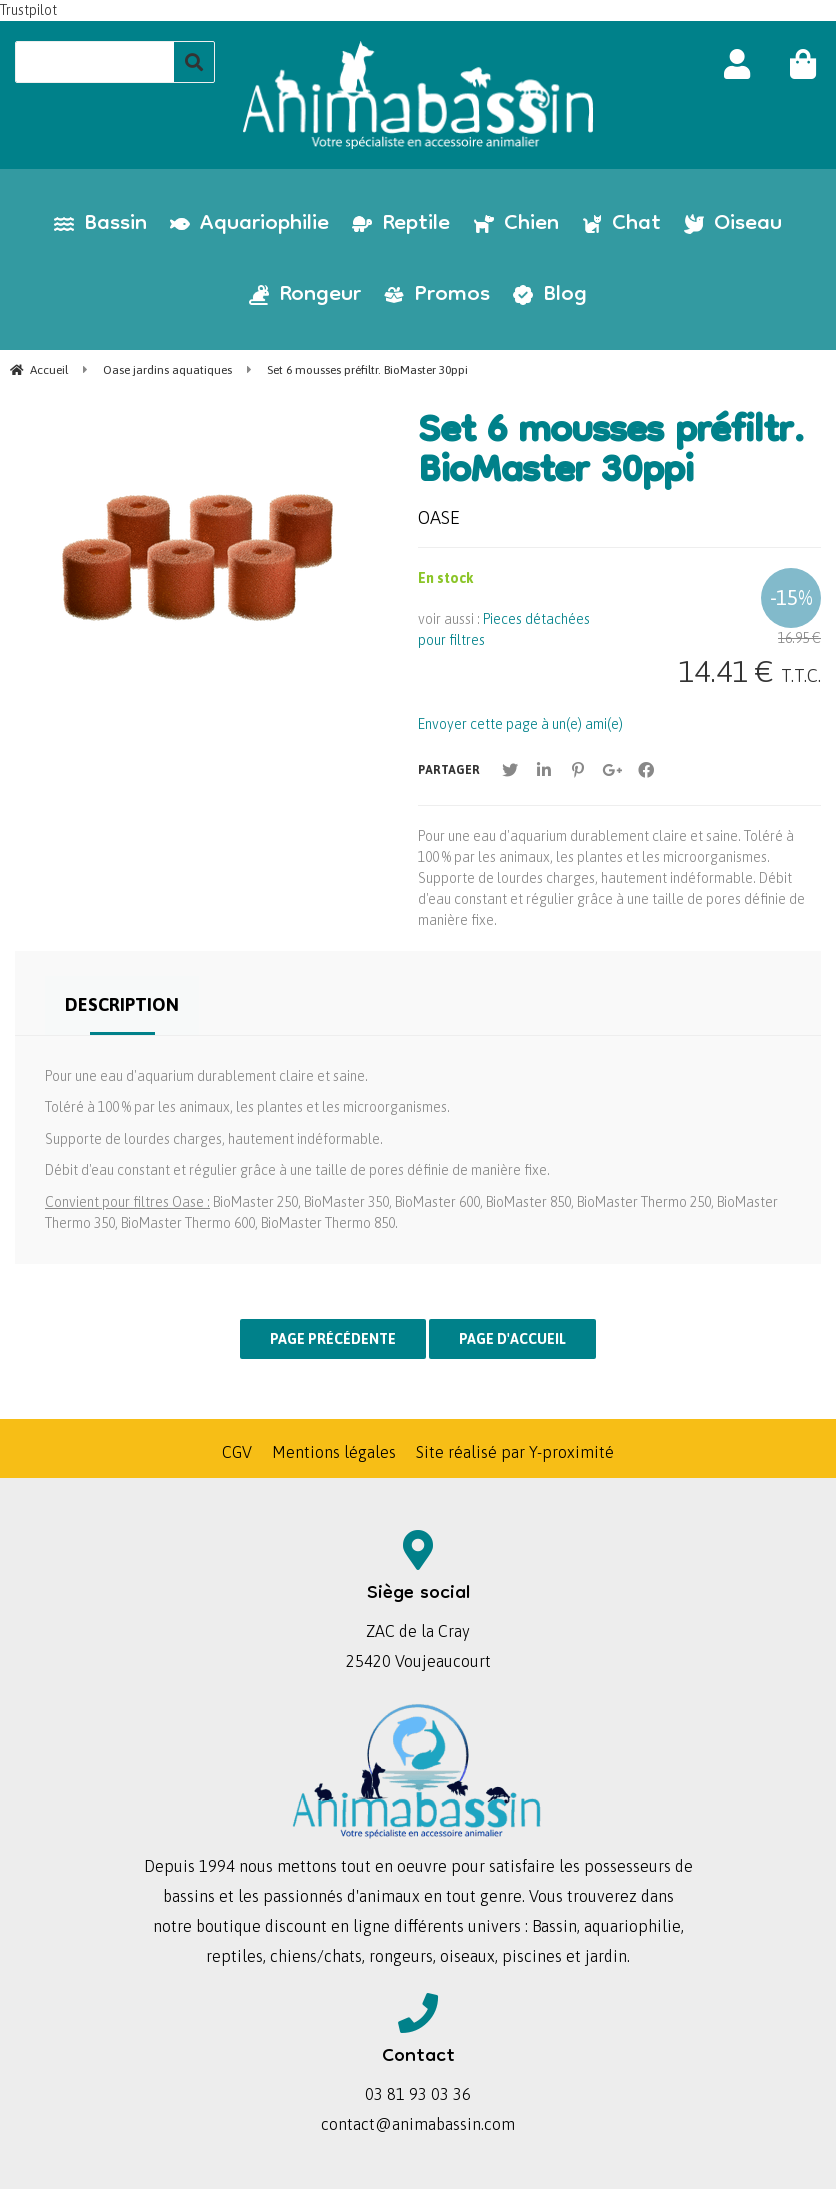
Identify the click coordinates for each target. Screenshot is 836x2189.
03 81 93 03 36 (418, 2094)
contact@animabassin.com (418, 2124)
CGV (237, 1452)
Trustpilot (28, 10)
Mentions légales (334, 1452)
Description (122, 1004)
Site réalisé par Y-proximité (515, 1452)
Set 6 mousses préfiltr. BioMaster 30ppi (611, 454)
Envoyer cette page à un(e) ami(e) (520, 724)
